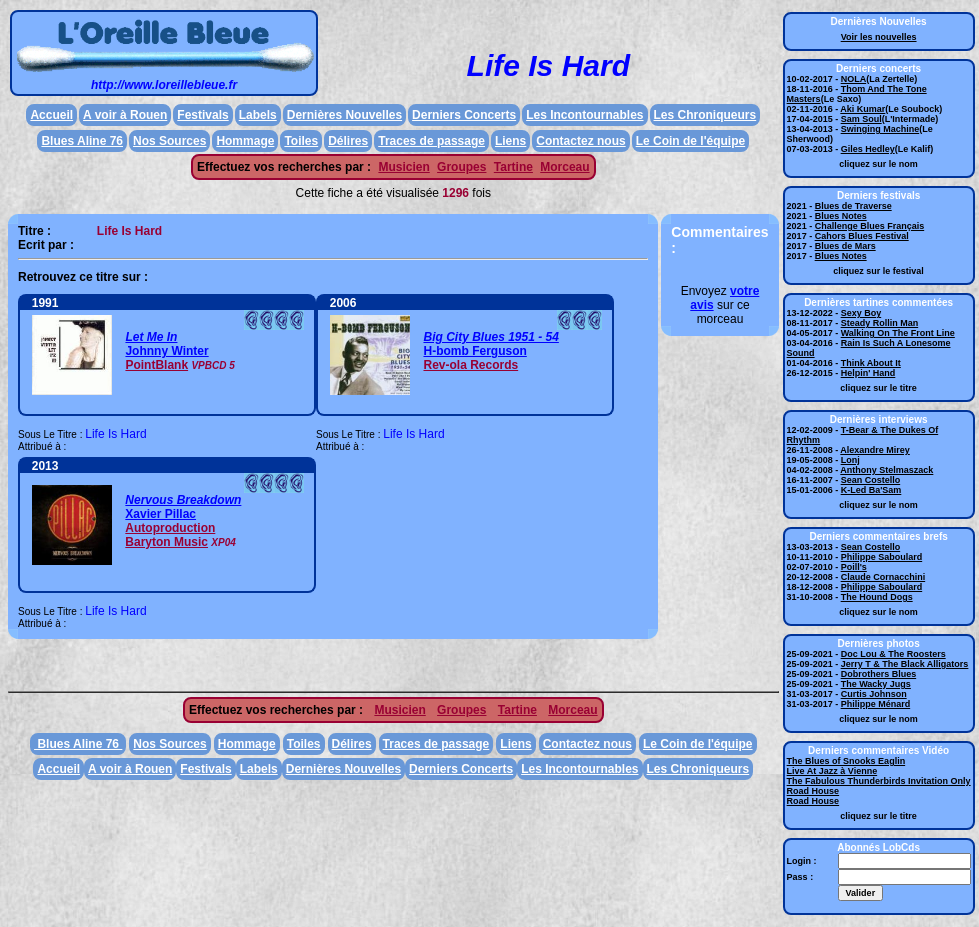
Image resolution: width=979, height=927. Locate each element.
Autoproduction (170, 528)
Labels (258, 115)
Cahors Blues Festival (862, 236)
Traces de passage (431, 141)
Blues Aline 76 (82, 141)
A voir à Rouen (125, 115)
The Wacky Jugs (876, 684)
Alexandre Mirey (875, 450)
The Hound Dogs (877, 597)
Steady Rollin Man (880, 323)
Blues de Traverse (853, 206)
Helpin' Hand (868, 373)
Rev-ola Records (470, 365)
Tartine (513, 167)
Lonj (850, 460)
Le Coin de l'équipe (691, 141)
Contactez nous (580, 141)
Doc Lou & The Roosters (893, 654)
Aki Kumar (862, 109)
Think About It (871, 363)
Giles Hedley (868, 149)
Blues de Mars (845, 246)
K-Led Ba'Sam (871, 490)
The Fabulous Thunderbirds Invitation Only (879, 781)
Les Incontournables (584, 115)
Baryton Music (166, 542)
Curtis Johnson (874, 694)
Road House (813, 791)
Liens (510, 141)
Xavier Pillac (160, 514)
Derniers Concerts (464, 115)
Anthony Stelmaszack (886, 470)
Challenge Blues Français (870, 226)
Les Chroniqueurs (705, 115)
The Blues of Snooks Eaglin (846, 761)
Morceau (564, 167)
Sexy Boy (861, 313)
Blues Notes (841, 216)
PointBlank (156, 365)
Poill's (854, 567)
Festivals (202, 115)
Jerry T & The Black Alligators (905, 664)
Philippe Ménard (876, 704)
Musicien (403, 167)
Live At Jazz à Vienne (832, 771)
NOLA (854, 79)
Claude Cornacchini (883, 577)
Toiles (301, 141)
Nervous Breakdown (183, 500)
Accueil (51, 115)
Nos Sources (169, 141)
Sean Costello (871, 480)
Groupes (461, 167)
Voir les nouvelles (879, 37)
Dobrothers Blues (879, 674)
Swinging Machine (880, 129)
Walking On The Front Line (898, 333)
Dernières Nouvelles (344, 115)
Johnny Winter (166, 351)
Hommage (245, 141)
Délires (348, 141)
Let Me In (151, 337)
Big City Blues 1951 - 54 (490, 337)
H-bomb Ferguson (474, 351)
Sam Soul (861, 119)
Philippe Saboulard (882, 557)
